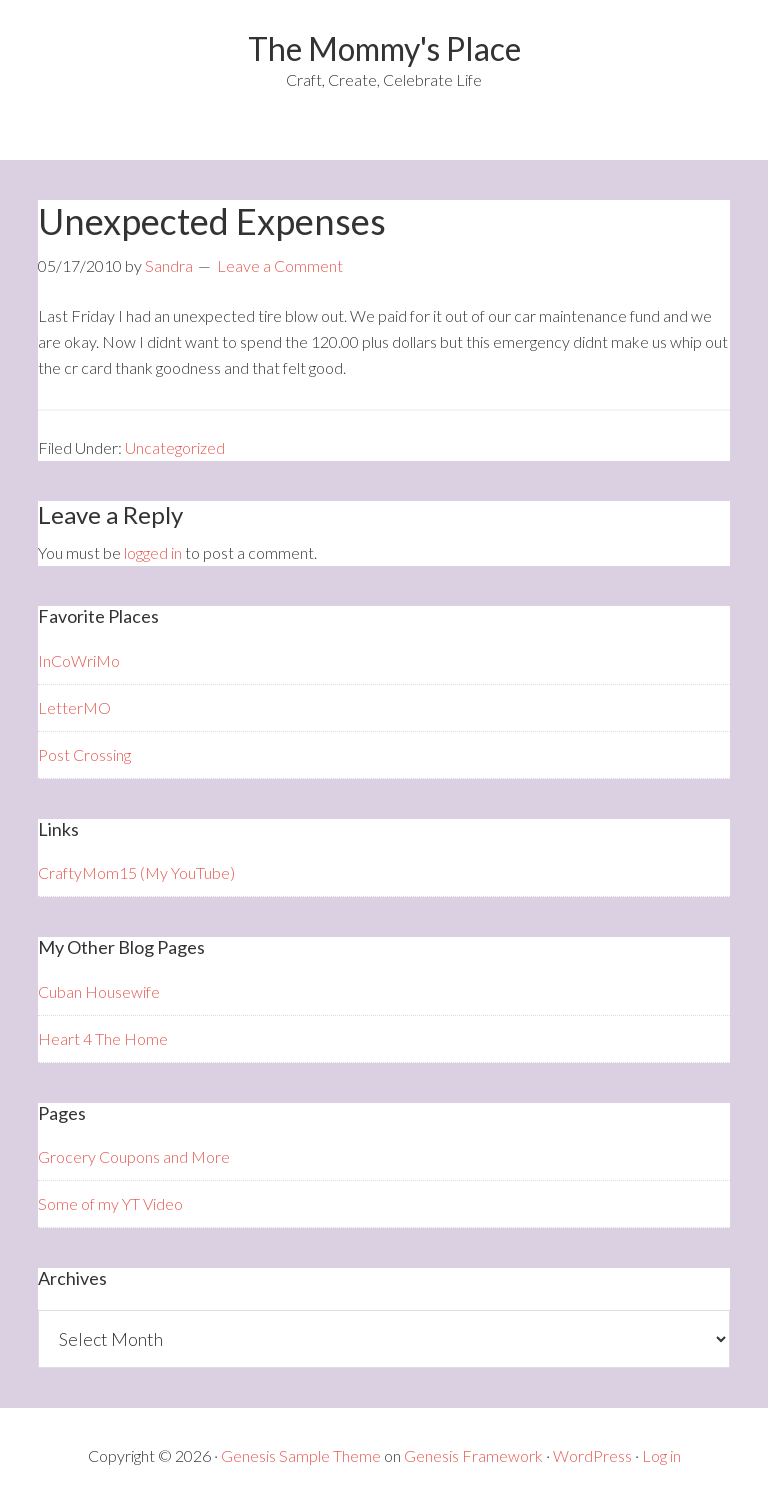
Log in (661, 1455)
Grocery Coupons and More (134, 1156)
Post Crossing (84, 754)
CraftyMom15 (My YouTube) (136, 872)
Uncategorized (175, 447)
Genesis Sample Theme (301, 1455)
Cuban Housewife (99, 991)
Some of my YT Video (110, 1203)
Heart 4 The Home (103, 1038)
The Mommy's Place (384, 48)
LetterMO (74, 707)
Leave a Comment (280, 265)
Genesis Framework (473, 1455)
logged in (153, 552)
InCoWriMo (79, 660)
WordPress (592, 1455)
